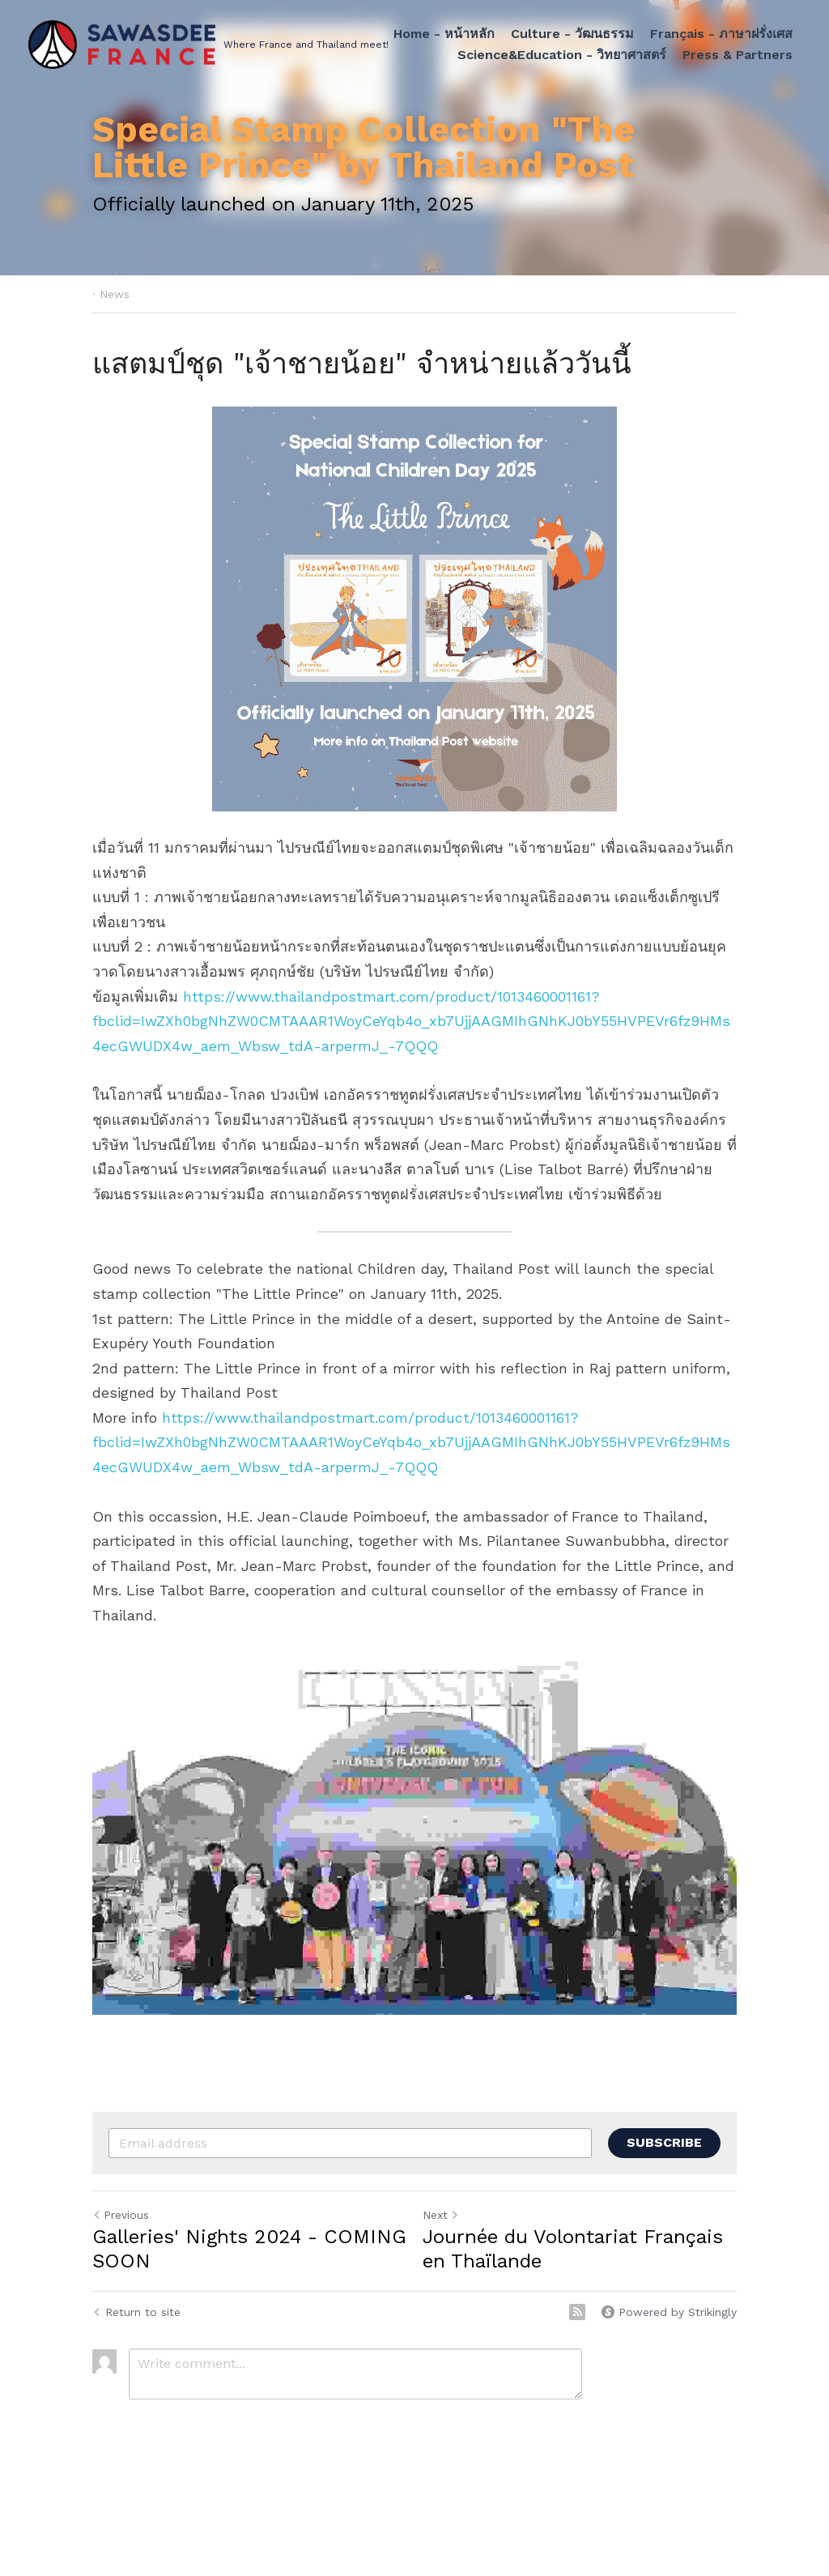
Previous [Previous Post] (120, 2214)
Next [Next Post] (441, 2214)
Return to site (136, 2312)
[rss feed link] (577, 2312)
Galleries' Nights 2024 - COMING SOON (249, 2248)
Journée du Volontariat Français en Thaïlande (573, 2248)
